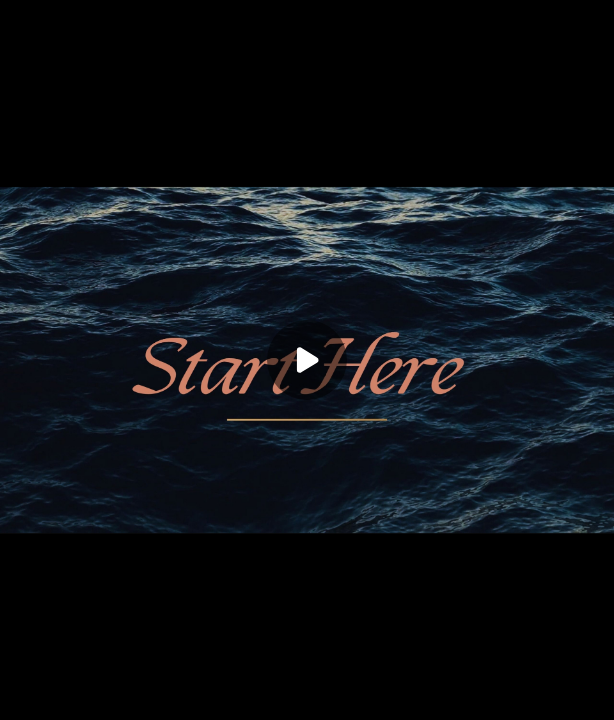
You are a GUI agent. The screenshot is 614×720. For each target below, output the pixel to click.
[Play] (307, 360)
